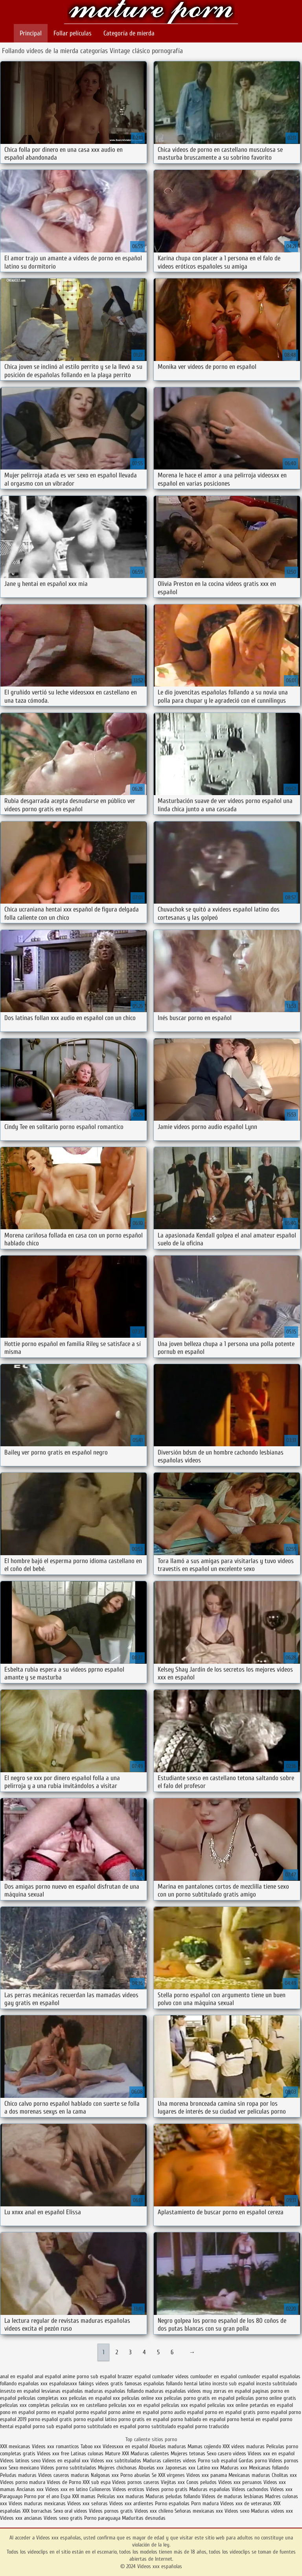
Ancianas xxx (30, 2489)
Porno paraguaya (103, 2518)
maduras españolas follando (114, 2391)
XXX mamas (84, 2496)
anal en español (16, 2376)
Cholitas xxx (284, 2475)
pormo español (91, 2412)
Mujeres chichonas (117, 2467)
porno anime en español (133, 2412)
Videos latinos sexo (20, 2460)
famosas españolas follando (153, 2383)
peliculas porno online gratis (266, 2398)
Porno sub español (218, 2460)
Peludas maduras (18, 2475)
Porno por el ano (41, 2496)
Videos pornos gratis (111, 2511)
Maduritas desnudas (144, 2518)
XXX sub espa (96, 2482)
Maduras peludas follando (172, 2496)
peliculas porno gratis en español (199, 2398)
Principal (31, 33)
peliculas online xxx (142, 2398)
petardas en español (271, 2405)
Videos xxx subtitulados (115, 2460)
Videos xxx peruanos (240, 2482)
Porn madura (205, 2503)
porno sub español (52, 2426)
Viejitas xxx (173, 2482)
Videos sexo (237, 2511)
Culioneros (100, 2489)
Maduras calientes (150, 2453)
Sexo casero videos (226, 2453)
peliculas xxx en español (134, 2405)
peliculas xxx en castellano (79, 2405)
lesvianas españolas (62, 2391)
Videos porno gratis (167, 2489)
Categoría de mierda (129, 33)
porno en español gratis (230, 2412)
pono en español (17, 2412)
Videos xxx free (54, 2453)
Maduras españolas (209, 2489)
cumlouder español (258, 2376)
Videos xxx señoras (88, 2503)
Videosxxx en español (125, 2446)
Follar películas (72, 33)
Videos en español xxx (66, 2460)
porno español (272, 2412)
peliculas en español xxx (94, 2398)
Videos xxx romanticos (55, 2446)
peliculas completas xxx (42, 2398)
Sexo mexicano (24, 2467)
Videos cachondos (251, 2489)
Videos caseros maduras (63, 2475)
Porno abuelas (135, 2475)
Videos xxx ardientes (131, 2503)
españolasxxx (63, 2383)
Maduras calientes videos (169, 2460)
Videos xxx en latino (66, 2489)
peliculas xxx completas (25, 2405)
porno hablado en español (198, 2419)
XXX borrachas (37, 2511)
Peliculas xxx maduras (121, 2496)
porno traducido (212, 2426)
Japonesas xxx (181, 2467)
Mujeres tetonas (188, 2453)
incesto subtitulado (276, 2383)
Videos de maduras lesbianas (233, 2496)
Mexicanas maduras (249, 2475)
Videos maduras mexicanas (38, 2503)
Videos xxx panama (207, 2475)
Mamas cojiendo (204, 2446)
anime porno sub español (89, 2376)
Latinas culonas (87, 2453)
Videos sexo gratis (63, 2518)
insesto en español (20, 2391)
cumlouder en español (213, 2376)
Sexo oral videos (71, 2511)
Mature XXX (117, 2453)
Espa (65, 2496)
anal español (48, 2376)
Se (154, 2475)
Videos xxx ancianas (21, 2518)
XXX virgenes (171, 2475)
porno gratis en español (143, 2419)
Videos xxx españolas (151, 13)
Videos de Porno (64, 2482)
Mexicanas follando (269, 2467)
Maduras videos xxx (272, 2511)
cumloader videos (170, 2376)
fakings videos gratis (101, 2383)
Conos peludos (202, 2482)
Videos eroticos (129, 2489)
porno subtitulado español (165, 2426)
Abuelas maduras (168, 2446)
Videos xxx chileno (154, 2511)
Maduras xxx (234, 2467)
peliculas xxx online (227, 2405)
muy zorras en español (227, 2391)
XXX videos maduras (244, 2446)
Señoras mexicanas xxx (200, 2511)
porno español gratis (50, 2419)
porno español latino (95, 2419)
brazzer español (134, 2376)
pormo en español (55, 2412)
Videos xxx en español (271, 2453)
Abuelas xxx (151, 2467)
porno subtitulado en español (105, 2426)
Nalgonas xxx (105, 2475)
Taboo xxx (91, 2446)
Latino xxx (208, 2467)
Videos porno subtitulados (68, 2467)
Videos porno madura (22, 2482)
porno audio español (181, 2412)
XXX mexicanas (15, 2446)
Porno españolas (173, 2503)
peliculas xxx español (183, 2405)
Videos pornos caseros (135, 2482)
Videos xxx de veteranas (246, 2503)
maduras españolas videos (173, 2391)
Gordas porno (253, 2460)
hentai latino (197, 2383)
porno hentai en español (252, 2419)
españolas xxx (33, 2383)
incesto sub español (233, 2383)
